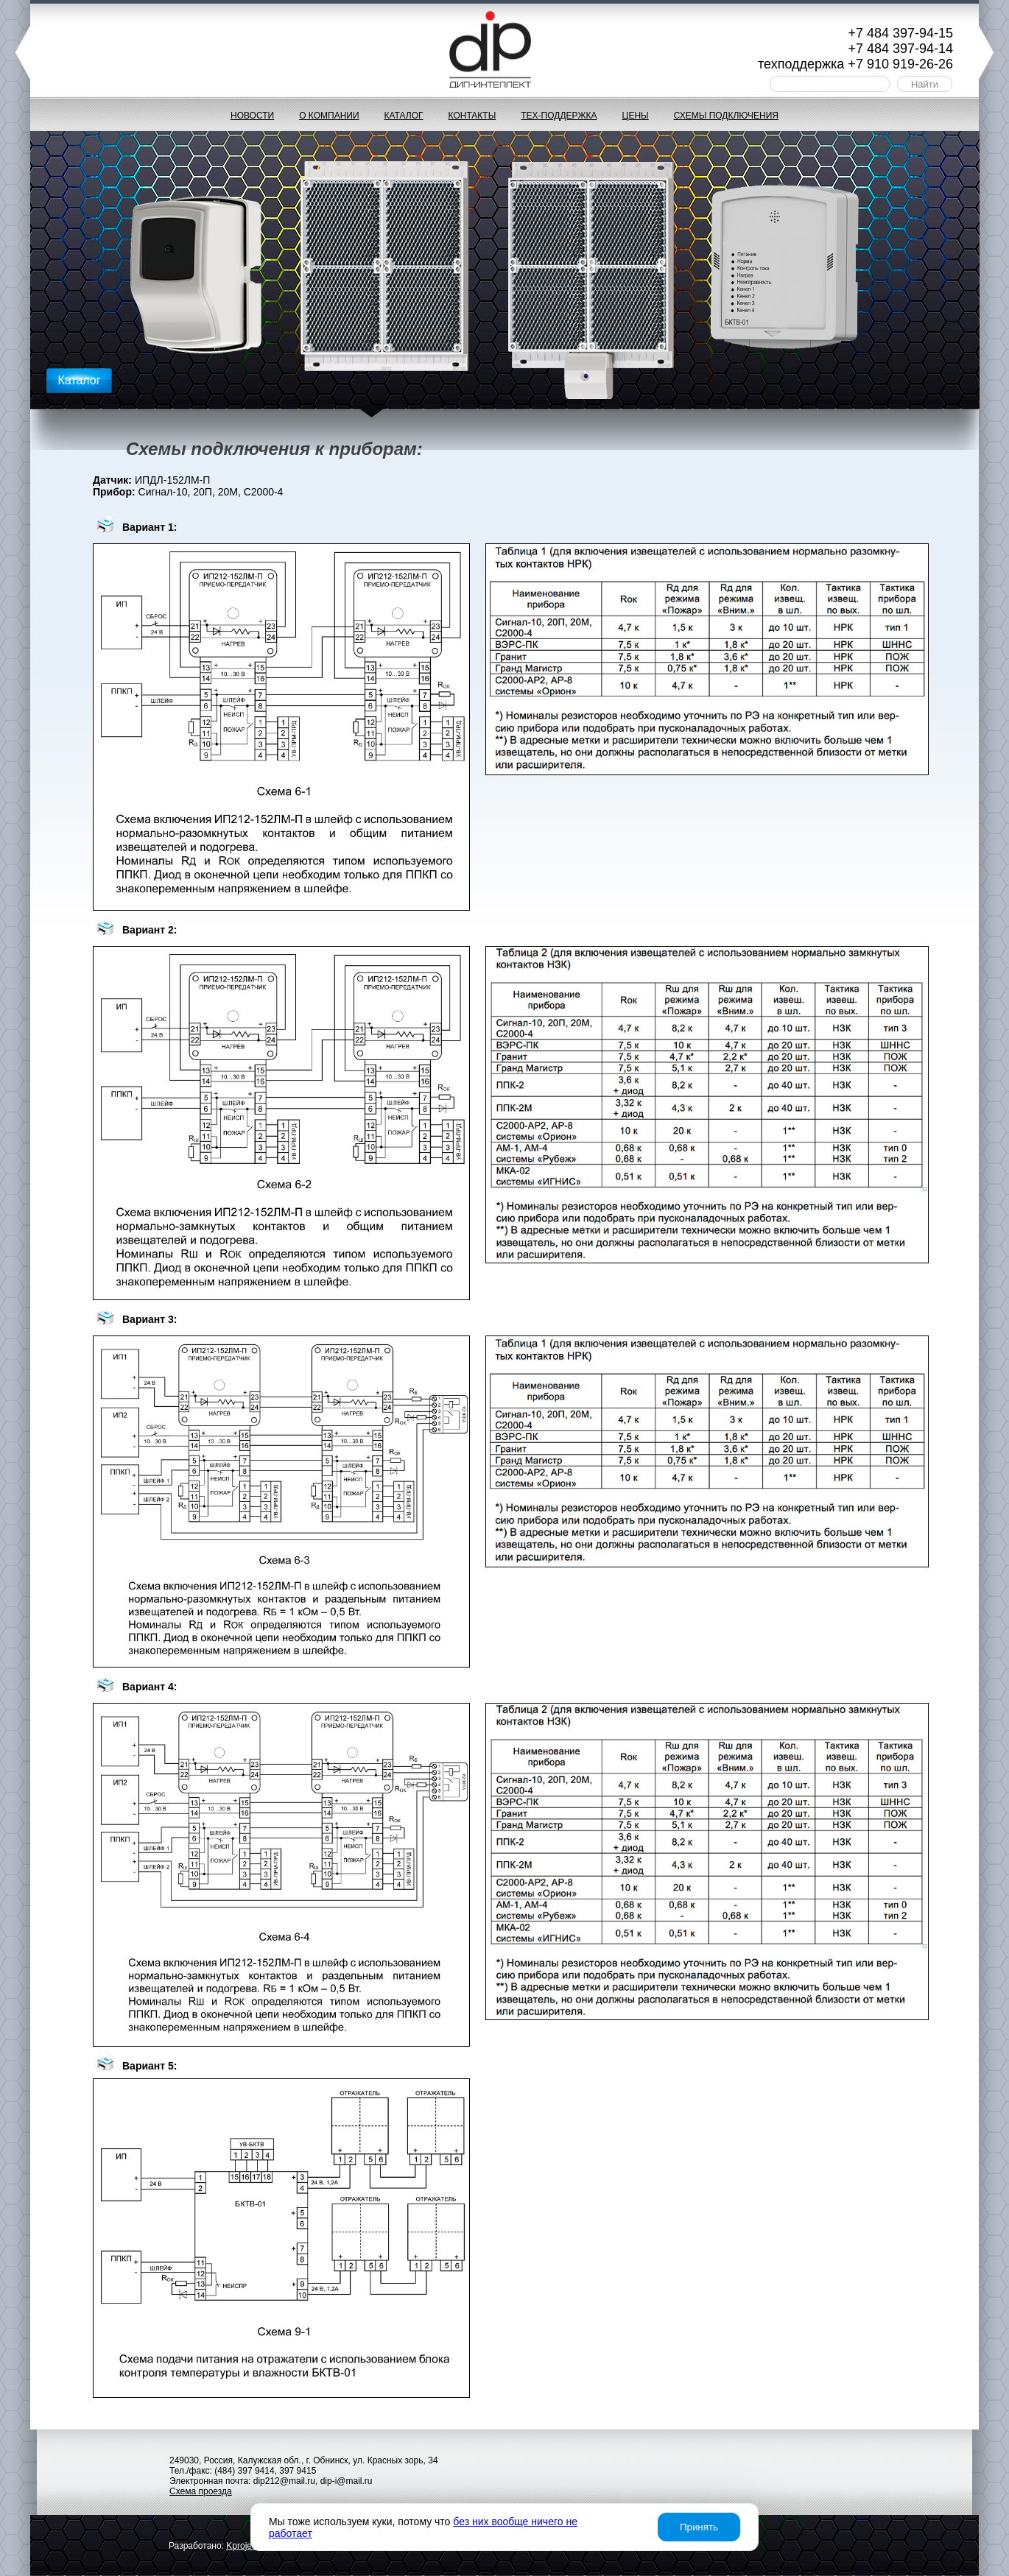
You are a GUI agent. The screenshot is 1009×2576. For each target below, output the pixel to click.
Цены (635, 115)
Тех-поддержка (559, 115)
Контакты (472, 115)
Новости (252, 115)
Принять (699, 2527)
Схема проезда (200, 2491)
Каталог (403, 115)
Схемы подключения (726, 115)
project (242, 2546)
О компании (329, 115)
